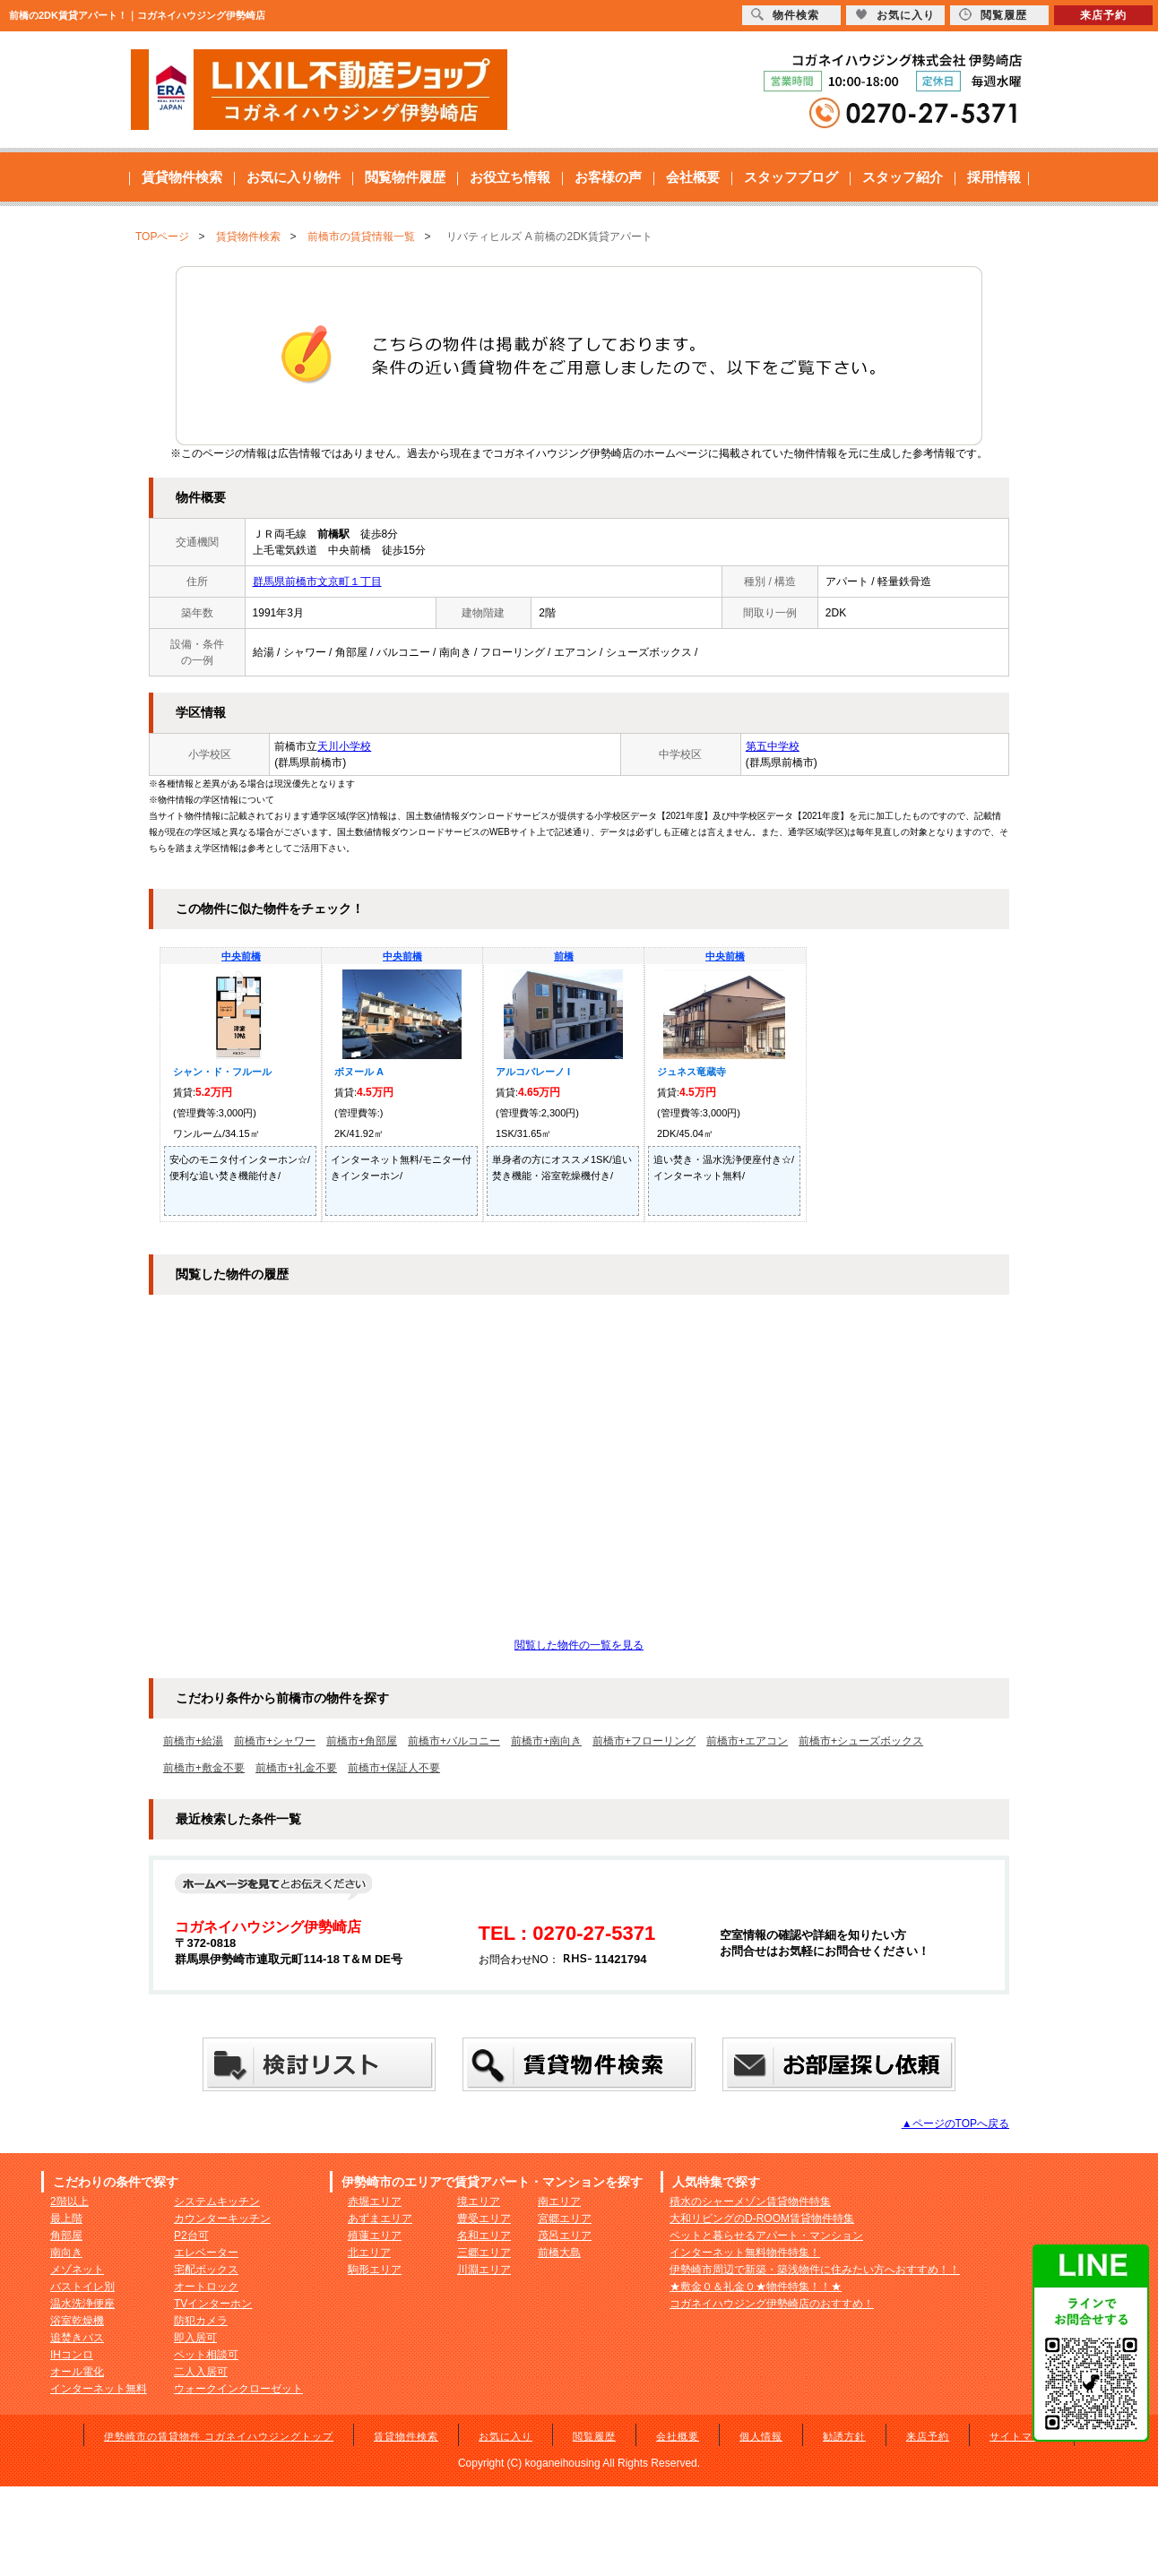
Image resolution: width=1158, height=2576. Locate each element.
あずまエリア (380, 2218)
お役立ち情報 (510, 177)
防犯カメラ (201, 2320)
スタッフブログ (791, 177)
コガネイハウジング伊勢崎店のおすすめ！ (772, 2303)
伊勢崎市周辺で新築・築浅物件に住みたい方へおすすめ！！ (815, 2269)
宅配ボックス (206, 2269)
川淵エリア (484, 2269)
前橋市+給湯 (193, 1741)
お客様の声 (608, 177)
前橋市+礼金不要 (296, 1768)
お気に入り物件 (293, 177)
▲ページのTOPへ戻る (955, 2123)
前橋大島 (559, 2252)
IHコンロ (71, 2354)
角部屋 (66, 2235)
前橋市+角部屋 (361, 1741)
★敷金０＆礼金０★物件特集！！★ (756, 2286)
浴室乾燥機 (77, 2320)
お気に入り (505, 2436)
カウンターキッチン (222, 2218)
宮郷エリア (565, 2218)
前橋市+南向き (546, 1741)
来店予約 (927, 2436)
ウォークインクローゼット (238, 2388)
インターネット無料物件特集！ (745, 2252)
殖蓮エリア (375, 2235)
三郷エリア (484, 2252)
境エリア (478, 2201)
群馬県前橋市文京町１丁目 (317, 581)
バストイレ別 (82, 2286)
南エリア (559, 2201)
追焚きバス (77, 2337)
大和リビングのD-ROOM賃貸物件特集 (762, 2218)
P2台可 (191, 2235)
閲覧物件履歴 (405, 177)
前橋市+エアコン (747, 1741)
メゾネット (77, 2269)
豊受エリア (484, 2218)
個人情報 (760, 2436)
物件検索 (785, 15)
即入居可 (195, 2337)
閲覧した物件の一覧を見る (579, 1645)
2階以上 (69, 2201)
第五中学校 (772, 746)
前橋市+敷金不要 (204, 1768)
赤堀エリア (375, 2201)
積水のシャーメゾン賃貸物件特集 (750, 2201)
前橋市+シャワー (274, 1741)
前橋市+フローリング (644, 1741)
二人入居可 (201, 2371)
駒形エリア (375, 2269)
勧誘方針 (844, 2436)
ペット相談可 (206, 2354)
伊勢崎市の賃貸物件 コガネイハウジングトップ (218, 2436)
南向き (66, 2252)
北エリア (369, 2252)
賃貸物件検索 (182, 177)
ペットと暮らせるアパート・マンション (766, 2235)
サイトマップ (1021, 2436)
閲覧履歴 (594, 2436)
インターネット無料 (98, 2388)
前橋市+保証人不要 (394, 1768)
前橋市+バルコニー (454, 1741)
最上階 (66, 2218)
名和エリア (484, 2235)
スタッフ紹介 (902, 177)
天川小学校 (344, 746)
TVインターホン (213, 2303)
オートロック (206, 2286)
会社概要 (693, 177)
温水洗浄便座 (82, 2303)
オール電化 (77, 2371)
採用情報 (994, 177)
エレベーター (206, 2252)
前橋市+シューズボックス (861, 1741)
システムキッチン (217, 2201)
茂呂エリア (565, 2235)
